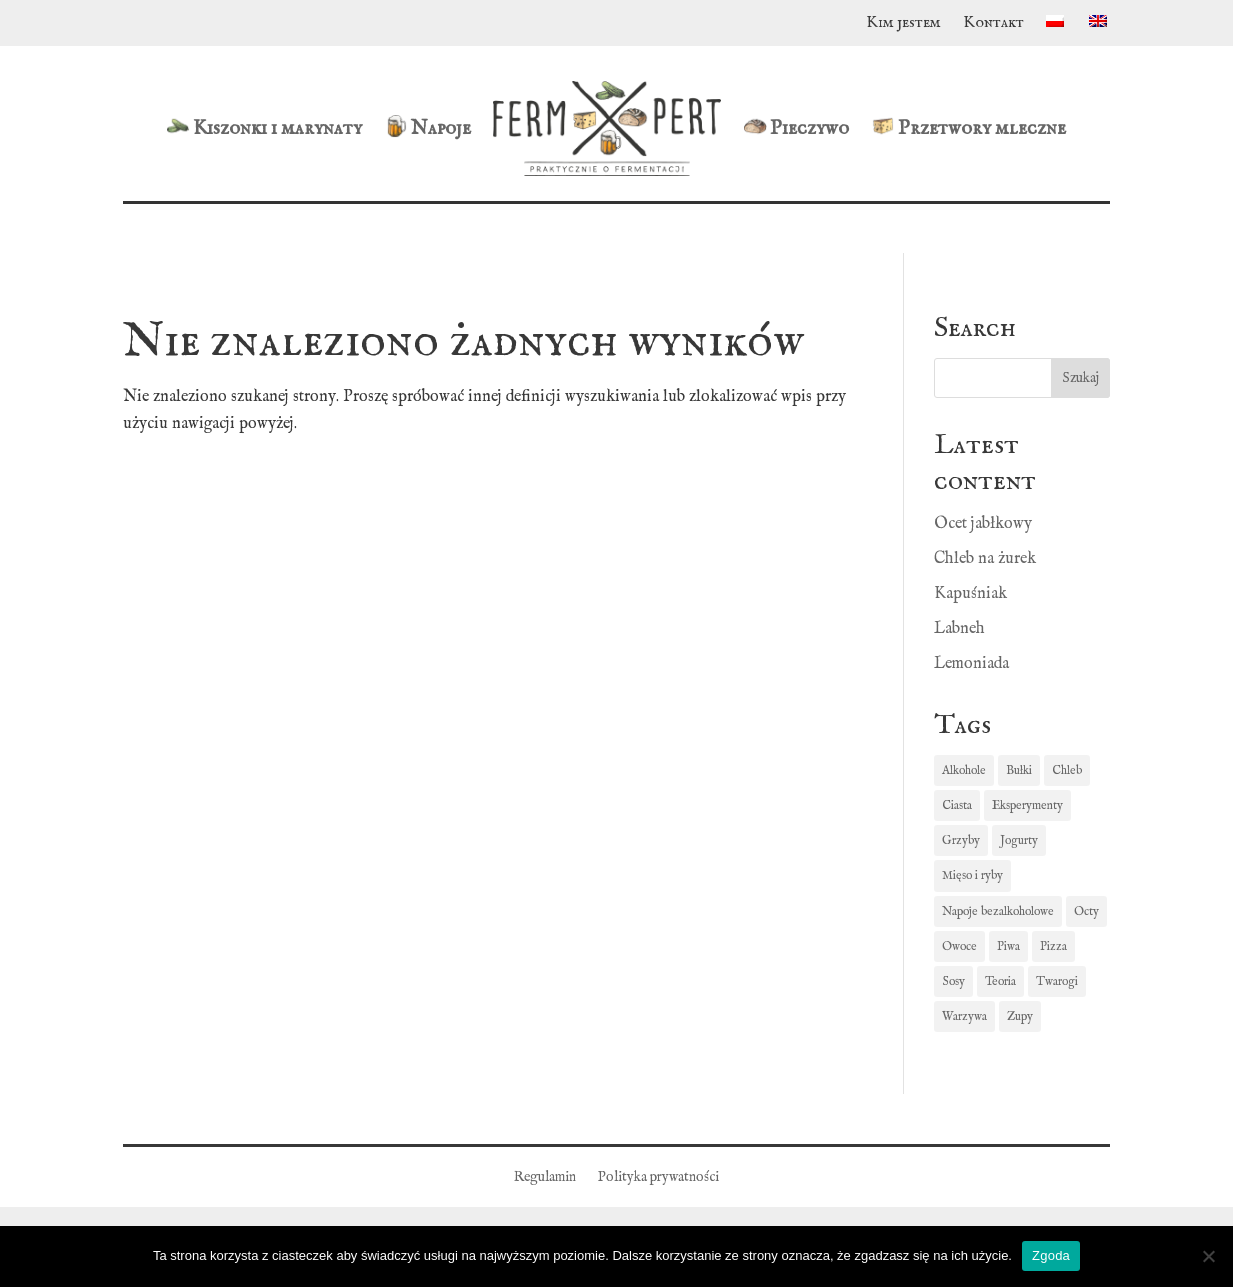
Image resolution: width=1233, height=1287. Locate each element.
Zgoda (1051, 1255)
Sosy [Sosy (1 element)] (953, 981)
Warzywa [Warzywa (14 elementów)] (964, 1016)
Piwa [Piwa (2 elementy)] (1008, 946)
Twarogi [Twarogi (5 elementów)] (1057, 981)
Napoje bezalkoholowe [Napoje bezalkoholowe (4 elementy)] (998, 911)
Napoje (427, 127)
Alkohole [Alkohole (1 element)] (964, 770)
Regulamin (545, 1178)
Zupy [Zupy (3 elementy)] (1020, 1016)
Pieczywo (796, 127)
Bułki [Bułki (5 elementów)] (1019, 770)
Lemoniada (971, 664)
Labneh (959, 629)
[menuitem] (1056, 27)
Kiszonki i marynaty (264, 127)
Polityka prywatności (658, 1178)
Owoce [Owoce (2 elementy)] (959, 946)
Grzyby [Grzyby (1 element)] (961, 840)
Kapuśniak (970, 594)
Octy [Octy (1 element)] (1086, 911)
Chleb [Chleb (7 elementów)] (1067, 770)
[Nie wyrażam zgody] (1208, 1256)
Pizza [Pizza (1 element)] (1053, 946)
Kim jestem (903, 24)
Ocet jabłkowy (983, 524)
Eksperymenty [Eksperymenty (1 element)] (1027, 805)
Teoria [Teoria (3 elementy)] (1000, 981)
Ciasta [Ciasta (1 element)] (957, 805)
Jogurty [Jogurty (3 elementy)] (1019, 840)
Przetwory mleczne (968, 127)
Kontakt (993, 24)
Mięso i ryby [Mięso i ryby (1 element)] (972, 875)
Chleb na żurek (985, 559)
